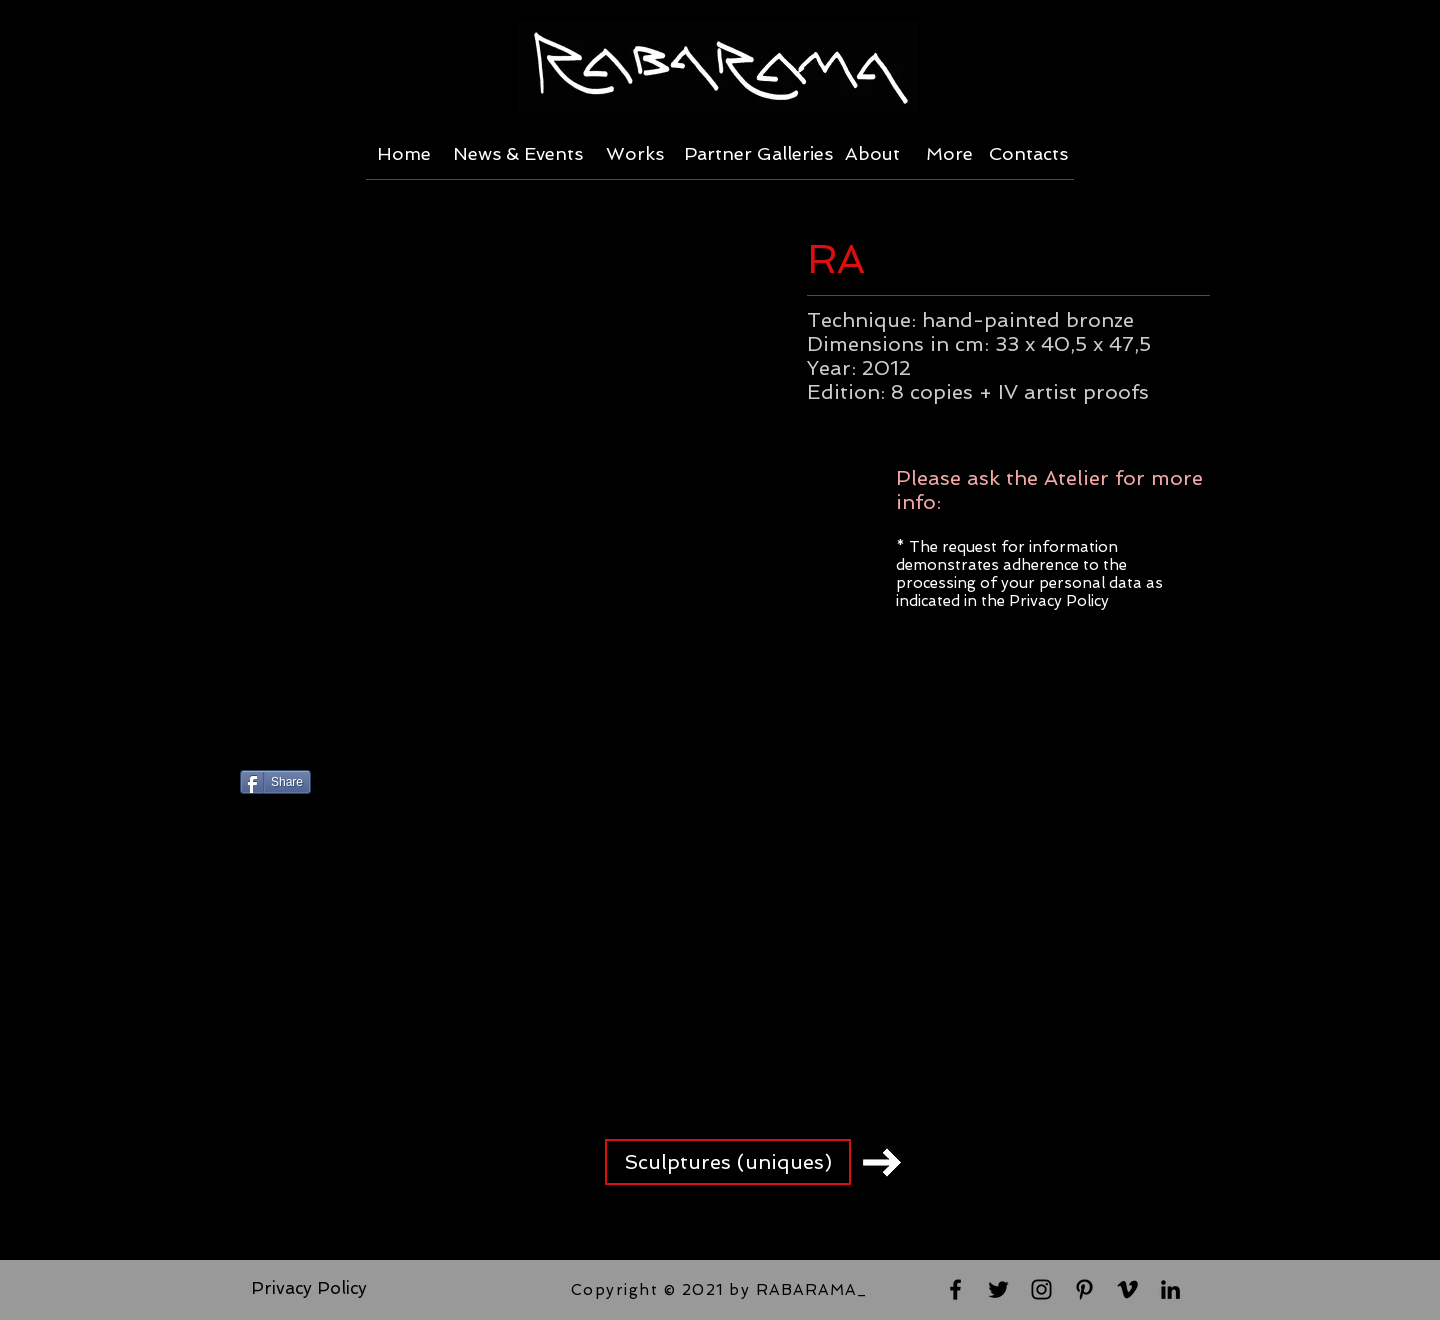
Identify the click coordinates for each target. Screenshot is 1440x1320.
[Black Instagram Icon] (1041, 1289)
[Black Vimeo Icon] (1127, 1289)
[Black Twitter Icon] (998, 1289)
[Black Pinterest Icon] (1084, 1289)
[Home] (403, 154)
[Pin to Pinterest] (474, 784)
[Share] (275, 782)
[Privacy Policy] (309, 1289)
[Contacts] (1028, 154)
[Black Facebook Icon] (955, 1289)
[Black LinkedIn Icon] (1170, 1289)
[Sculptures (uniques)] (728, 1162)
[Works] (635, 154)
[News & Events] (518, 154)
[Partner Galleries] (758, 154)
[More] (949, 154)
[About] (872, 154)
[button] (510, 484)
